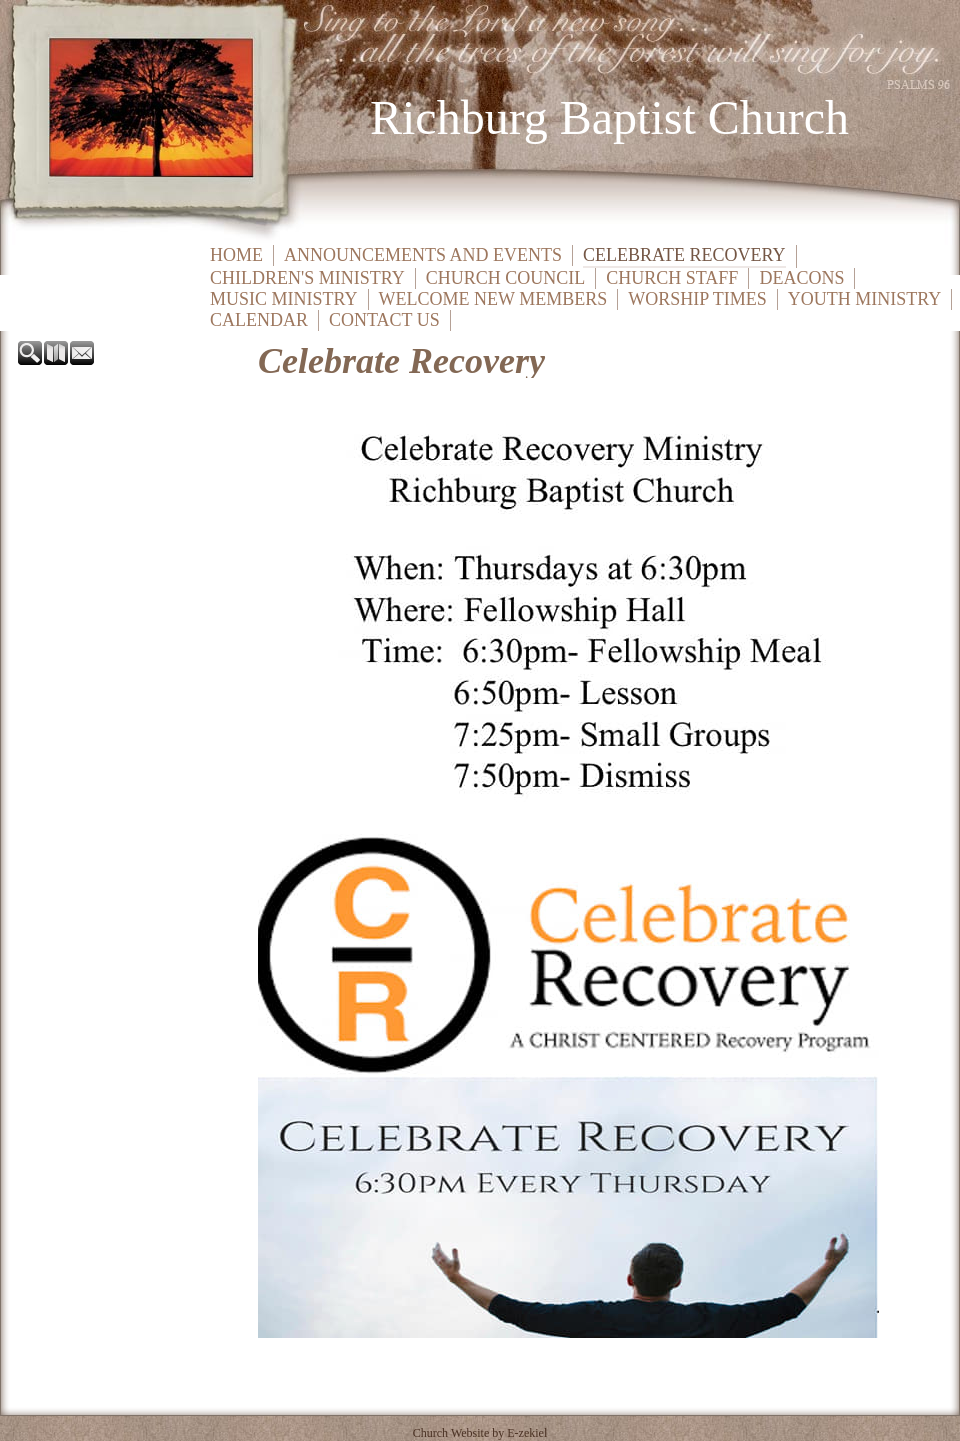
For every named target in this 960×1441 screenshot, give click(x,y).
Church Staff (672, 278)
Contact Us (384, 320)
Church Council (506, 278)
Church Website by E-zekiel (480, 1433)
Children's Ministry (307, 278)
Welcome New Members (493, 299)
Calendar (259, 320)
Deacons (801, 278)
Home (236, 255)
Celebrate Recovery (684, 255)
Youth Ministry (865, 299)
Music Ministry (284, 299)
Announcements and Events (423, 255)
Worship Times (697, 299)
